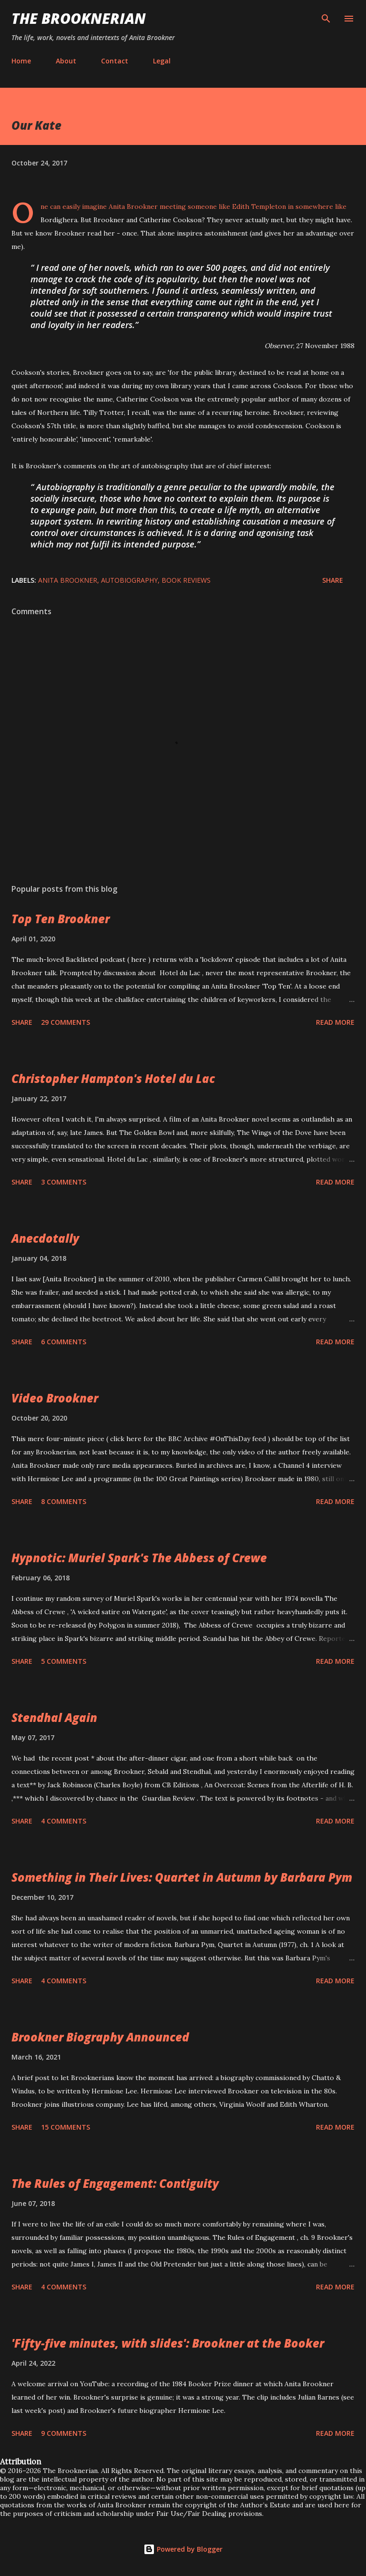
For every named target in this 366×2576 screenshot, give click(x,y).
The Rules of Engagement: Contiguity (115, 2183)
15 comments (65, 2127)
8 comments (63, 1501)
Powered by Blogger (183, 2549)
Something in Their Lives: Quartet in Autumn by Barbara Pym (181, 1877)
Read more (335, 1022)
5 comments (63, 1661)
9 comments (63, 2433)
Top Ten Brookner (60, 919)
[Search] (326, 17)
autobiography (129, 580)
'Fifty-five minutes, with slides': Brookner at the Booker (167, 2343)
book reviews (186, 580)
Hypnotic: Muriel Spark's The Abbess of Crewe (139, 1558)
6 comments (63, 1341)
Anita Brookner (67, 580)
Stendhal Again (54, 1717)
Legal (162, 60)
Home (21, 60)
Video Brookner (54, 1398)
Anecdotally (45, 1238)
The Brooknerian (78, 18)
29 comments (65, 1022)
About (66, 60)
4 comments (63, 1820)
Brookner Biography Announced (100, 2037)
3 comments (63, 1181)
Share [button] (332, 580)
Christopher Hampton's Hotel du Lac (113, 1078)
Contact (114, 60)
